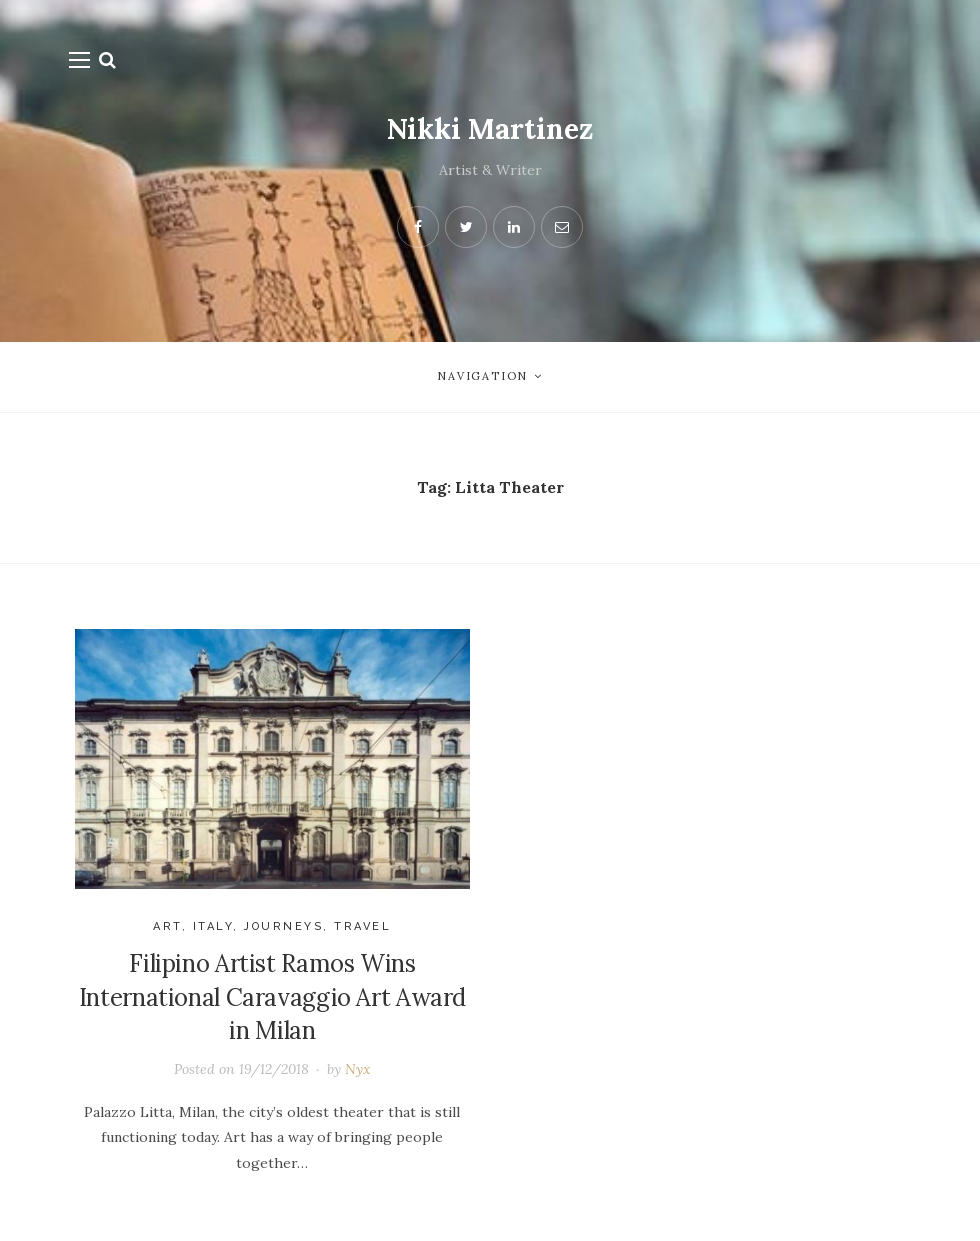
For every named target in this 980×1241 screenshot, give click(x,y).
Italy (213, 926)
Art (167, 926)
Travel (362, 926)
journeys (283, 926)
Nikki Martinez (490, 129)
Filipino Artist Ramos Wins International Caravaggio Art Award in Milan (272, 997)
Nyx (358, 1069)
